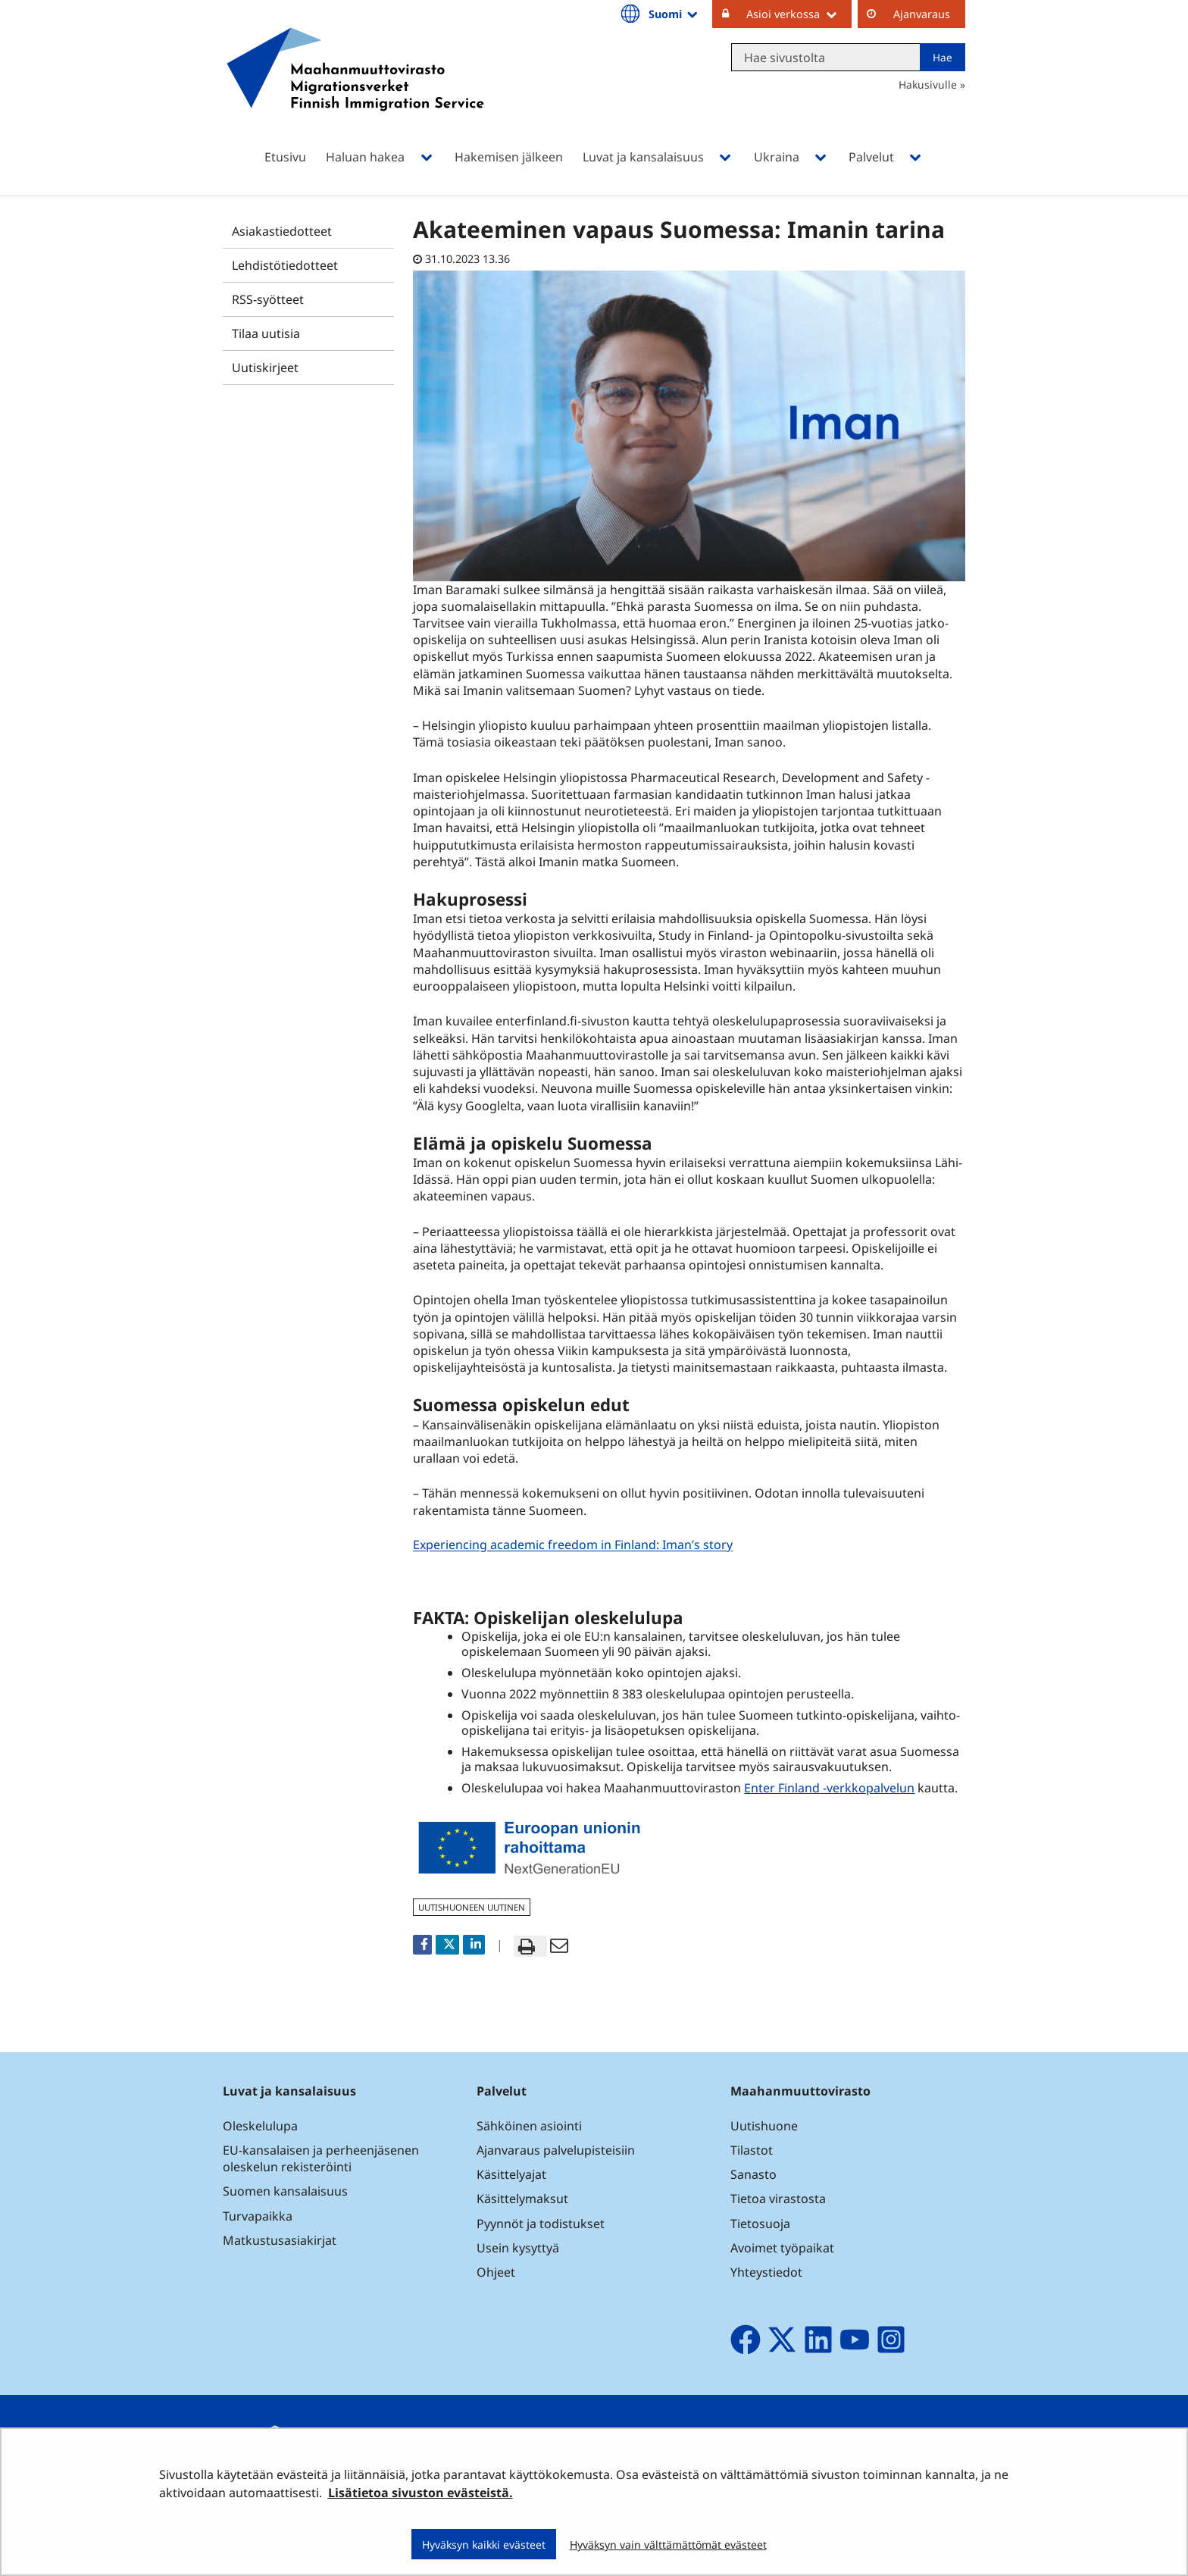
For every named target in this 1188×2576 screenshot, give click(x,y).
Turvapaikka (257, 2216)
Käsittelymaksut (522, 2198)
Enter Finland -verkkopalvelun (829, 1787)
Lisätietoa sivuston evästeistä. (420, 2492)
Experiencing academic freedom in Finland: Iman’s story (574, 1545)
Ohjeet (496, 2272)
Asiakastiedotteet (282, 231)
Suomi (674, 13)
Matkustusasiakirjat (279, 2240)
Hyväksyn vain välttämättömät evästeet (668, 2544)
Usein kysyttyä (519, 2248)
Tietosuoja (760, 2223)
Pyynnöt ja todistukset (541, 2223)
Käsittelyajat (511, 2174)
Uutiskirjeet (265, 367)
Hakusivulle (928, 84)
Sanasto (753, 2174)
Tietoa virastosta (778, 2198)
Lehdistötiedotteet (285, 265)
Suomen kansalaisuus (285, 2191)
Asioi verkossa (799, 13)
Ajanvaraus (921, 14)
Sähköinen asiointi (529, 2125)
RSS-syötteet (268, 299)
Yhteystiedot (766, 2272)
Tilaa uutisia (266, 333)
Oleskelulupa (260, 2125)
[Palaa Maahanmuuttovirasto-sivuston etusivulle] (355, 89)
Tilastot (751, 2150)
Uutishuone (764, 2125)
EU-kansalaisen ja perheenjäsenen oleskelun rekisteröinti (321, 2158)
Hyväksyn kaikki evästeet (484, 2544)
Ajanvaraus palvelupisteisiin (556, 2150)
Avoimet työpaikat (782, 2248)
